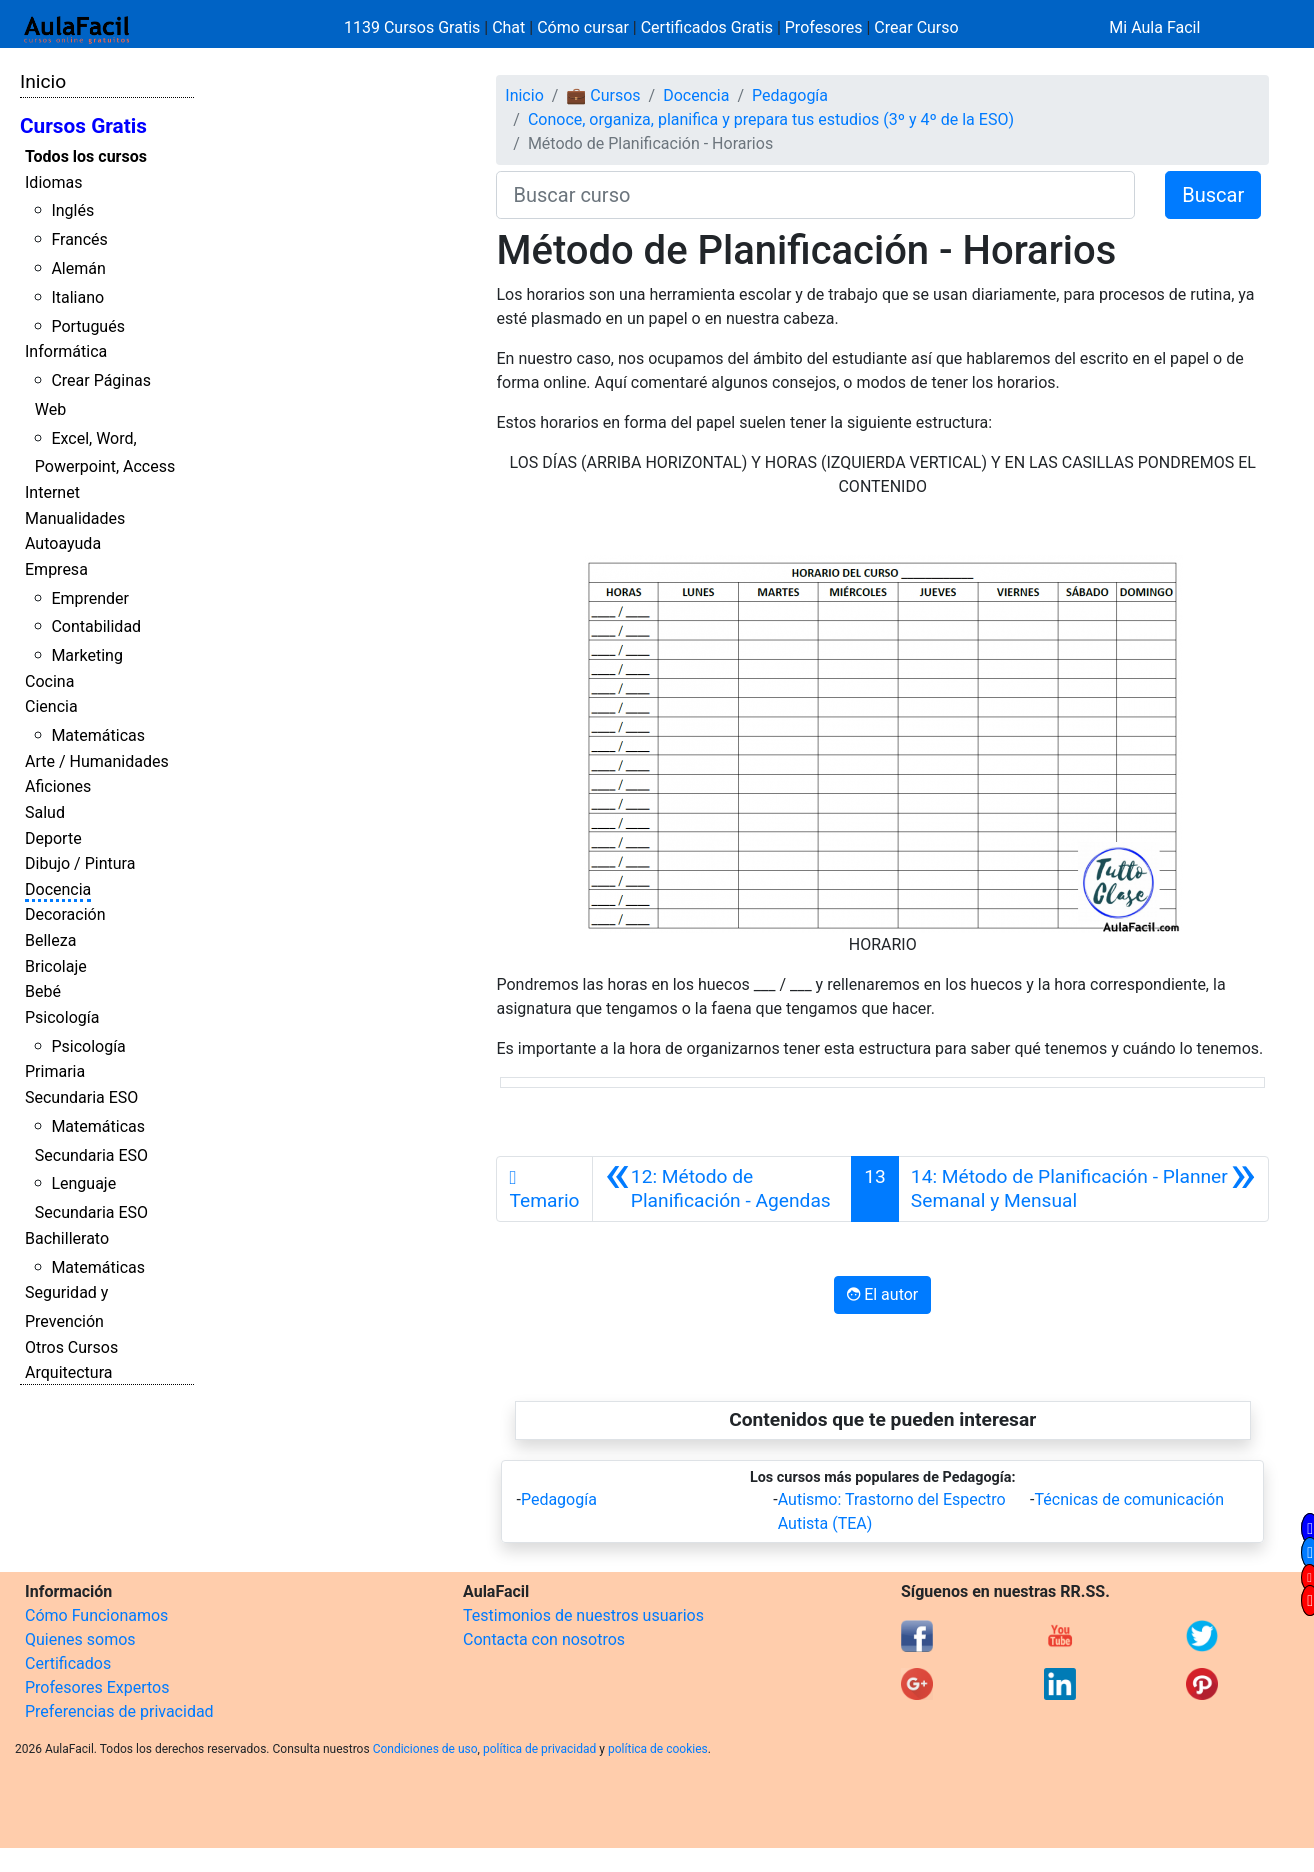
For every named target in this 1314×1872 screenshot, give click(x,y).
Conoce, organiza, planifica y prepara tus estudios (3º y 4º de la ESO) (771, 119)
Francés (79, 239)
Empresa (56, 569)
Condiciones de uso (425, 1749)
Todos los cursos (86, 156)
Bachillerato (67, 1238)
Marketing (86, 655)
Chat (508, 27)
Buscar (1213, 195)
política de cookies (658, 1749)
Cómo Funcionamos (96, 1615)
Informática (66, 351)
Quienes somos (80, 1639)
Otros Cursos (71, 1347)
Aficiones (58, 786)
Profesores (824, 27)
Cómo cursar (583, 27)
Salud (45, 812)
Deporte (53, 838)
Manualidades (75, 518)
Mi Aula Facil (1154, 27)
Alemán (78, 268)
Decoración (65, 914)
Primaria (55, 1071)
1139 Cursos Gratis (414, 27)
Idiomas (53, 182)
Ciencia (51, 706)
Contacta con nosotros (544, 1639)
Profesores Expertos (97, 1687)
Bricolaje (56, 966)
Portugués (88, 326)
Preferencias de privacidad (119, 1711)
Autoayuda (63, 543)
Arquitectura (68, 1372)
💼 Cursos (603, 95)
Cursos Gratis (83, 126)
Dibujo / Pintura (80, 863)
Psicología (62, 1017)
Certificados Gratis (707, 27)
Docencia (58, 889)
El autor (882, 1294)
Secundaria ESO (81, 1097)
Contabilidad (96, 626)
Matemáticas (98, 735)
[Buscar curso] (815, 195)
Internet (52, 492)
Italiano (77, 297)
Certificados (68, 1663)
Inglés (72, 210)
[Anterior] (722, 1189)
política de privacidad (539, 1749)
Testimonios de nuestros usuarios (583, 1615)
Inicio (43, 81)
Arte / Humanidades (97, 761)
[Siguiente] (1083, 1189)
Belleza (50, 940)
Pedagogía (790, 95)
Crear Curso (916, 27)
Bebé (43, 991)
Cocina (49, 681)
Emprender (90, 598)
